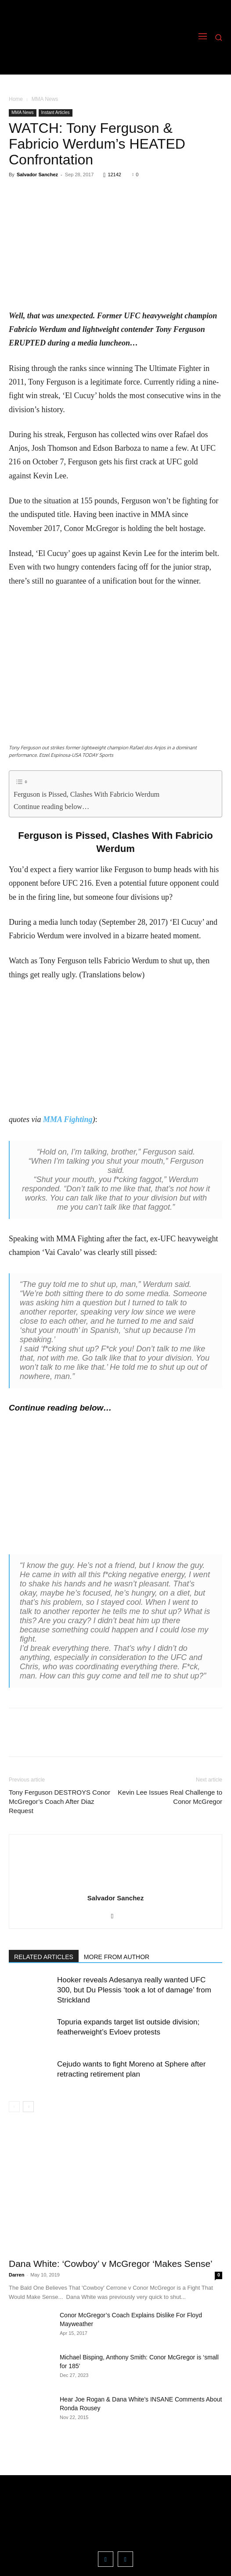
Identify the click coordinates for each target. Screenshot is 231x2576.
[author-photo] (115, 1885)
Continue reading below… (51, 807)
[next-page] (28, 2106)
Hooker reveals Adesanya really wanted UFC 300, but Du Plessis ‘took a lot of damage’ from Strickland (134, 1990)
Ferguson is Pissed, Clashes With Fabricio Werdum (86, 794)
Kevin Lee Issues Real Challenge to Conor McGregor (170, 1797)
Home (16, 99)
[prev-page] (14, 2106)
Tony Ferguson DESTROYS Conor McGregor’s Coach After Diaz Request (59, 1801)
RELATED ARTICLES (43, 1956)
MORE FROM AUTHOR (116, 1956)
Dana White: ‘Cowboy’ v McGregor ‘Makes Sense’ (111, 2264)
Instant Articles (55, 112)
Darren (16, 2274)
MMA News (45, 99)
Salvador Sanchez (37, 174)
